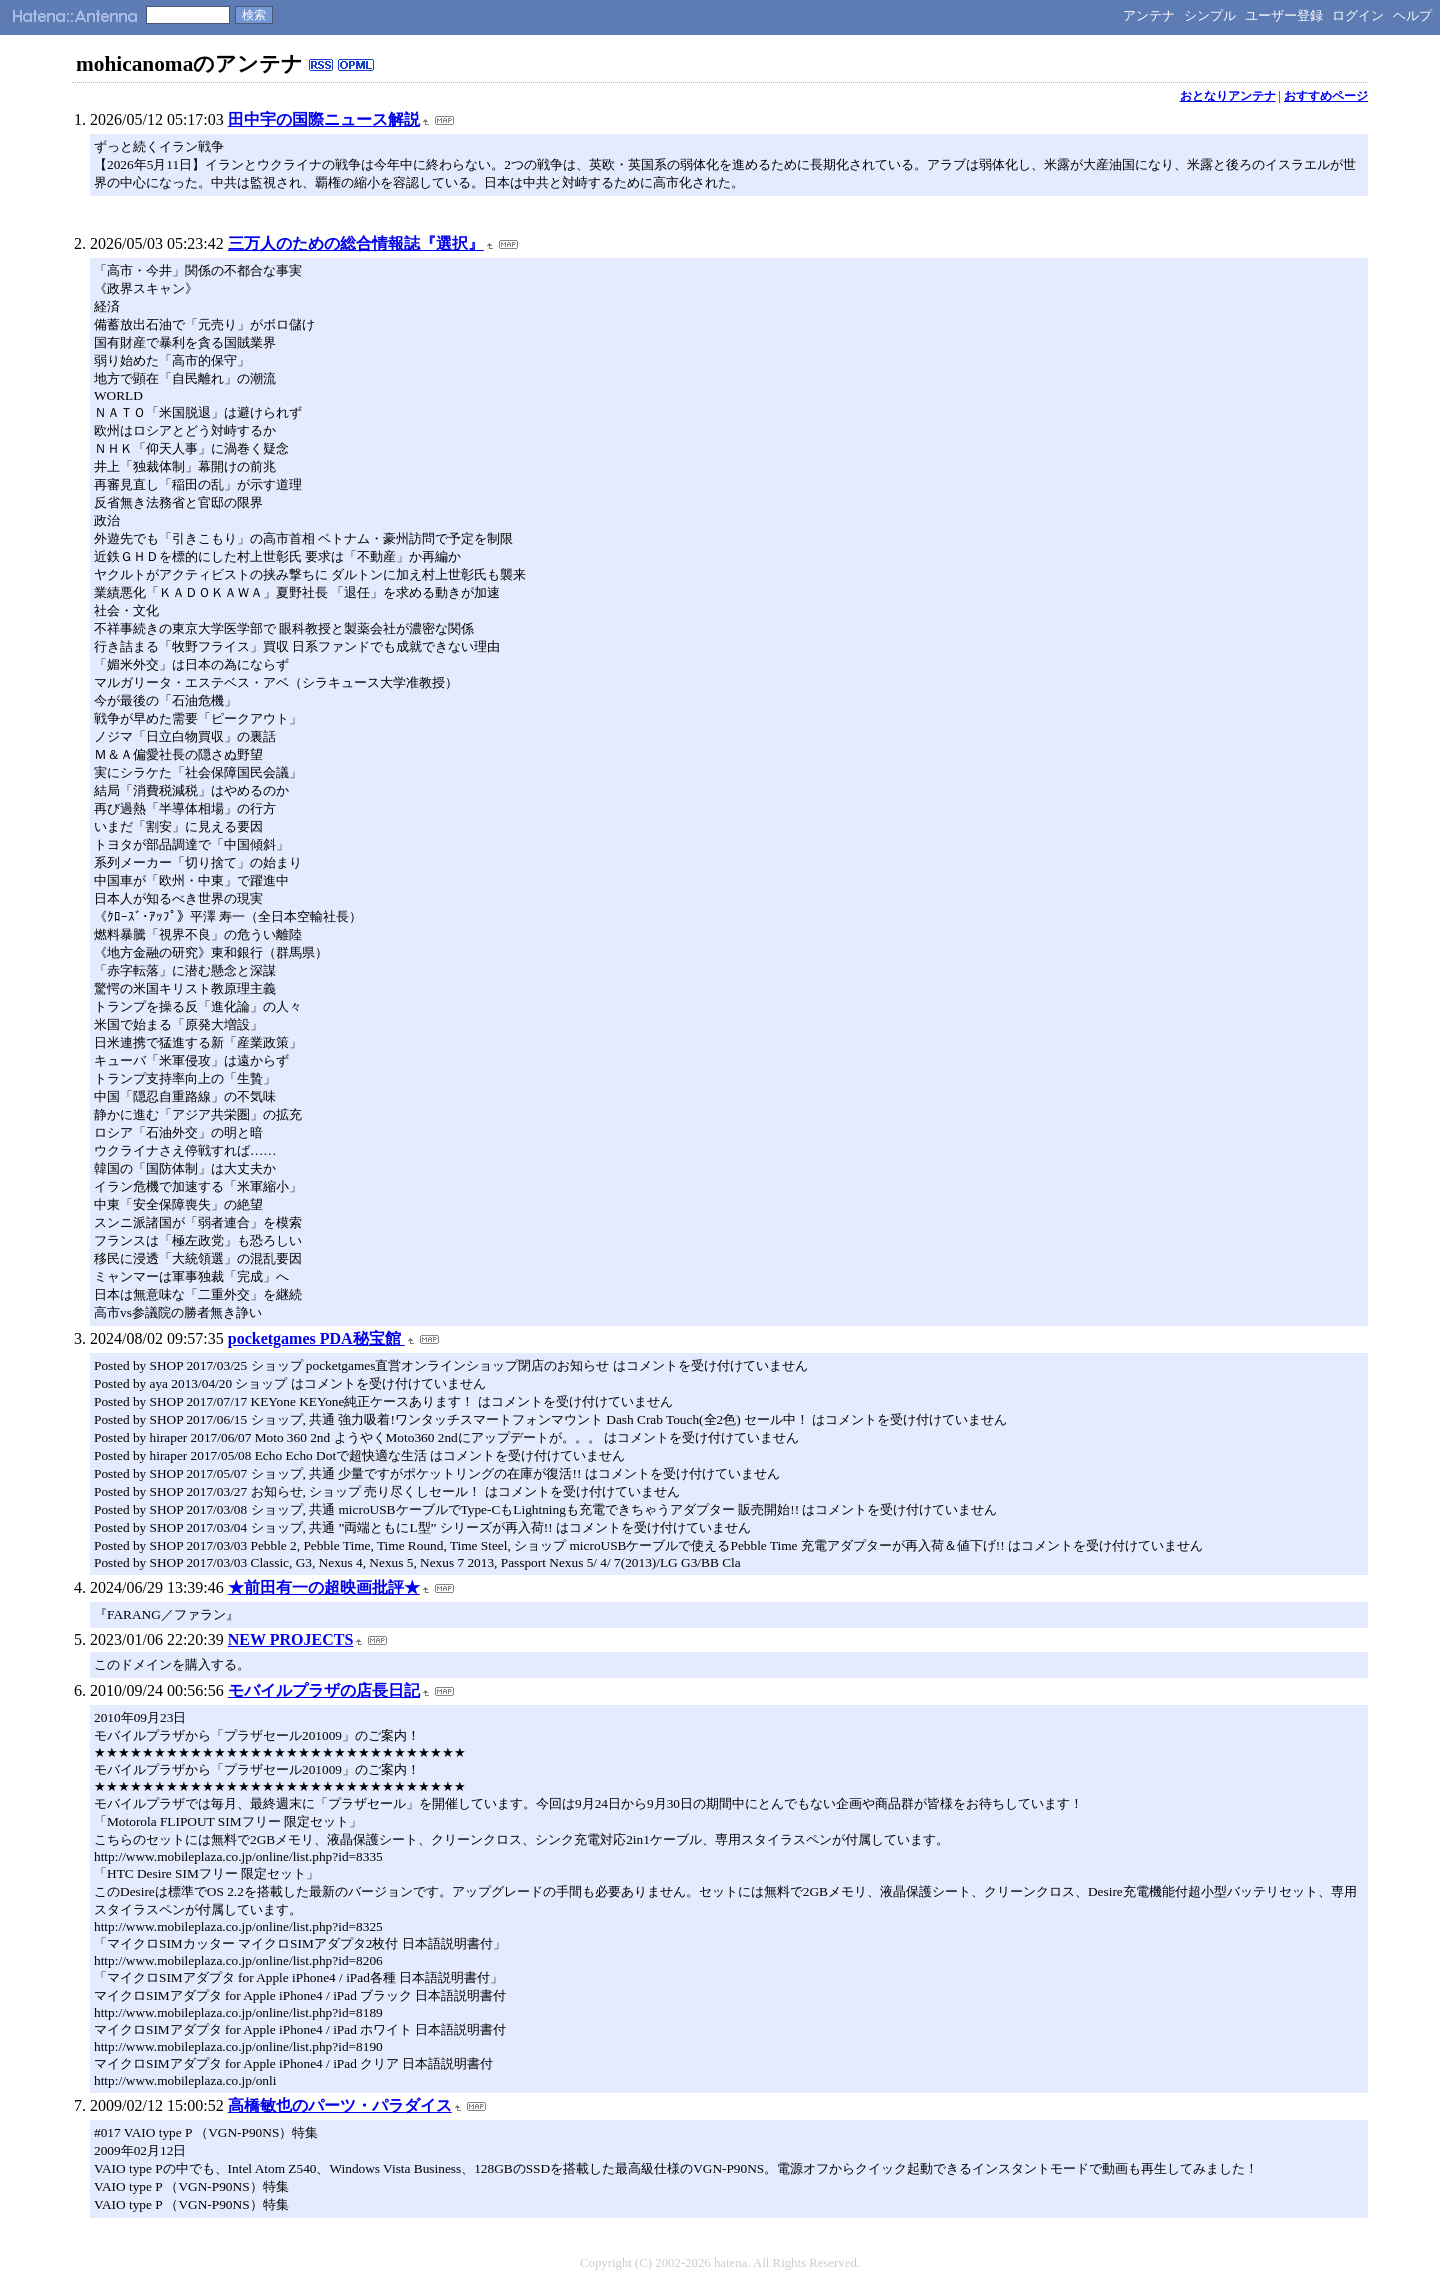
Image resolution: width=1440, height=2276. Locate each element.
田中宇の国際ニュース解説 (324, 119)
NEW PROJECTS (291, 1639)
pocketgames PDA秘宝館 (316, 1338)
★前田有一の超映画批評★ (324, 1587)
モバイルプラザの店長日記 (324, 1690)
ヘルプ (1412, 15)
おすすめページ (1326, 96)
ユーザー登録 (1284, 15)
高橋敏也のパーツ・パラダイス (340, 2105)
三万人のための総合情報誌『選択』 (356, 243)
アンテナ (1149, 15)
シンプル (1210, 15)
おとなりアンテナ (1228, 96)
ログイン (1358, 15)
